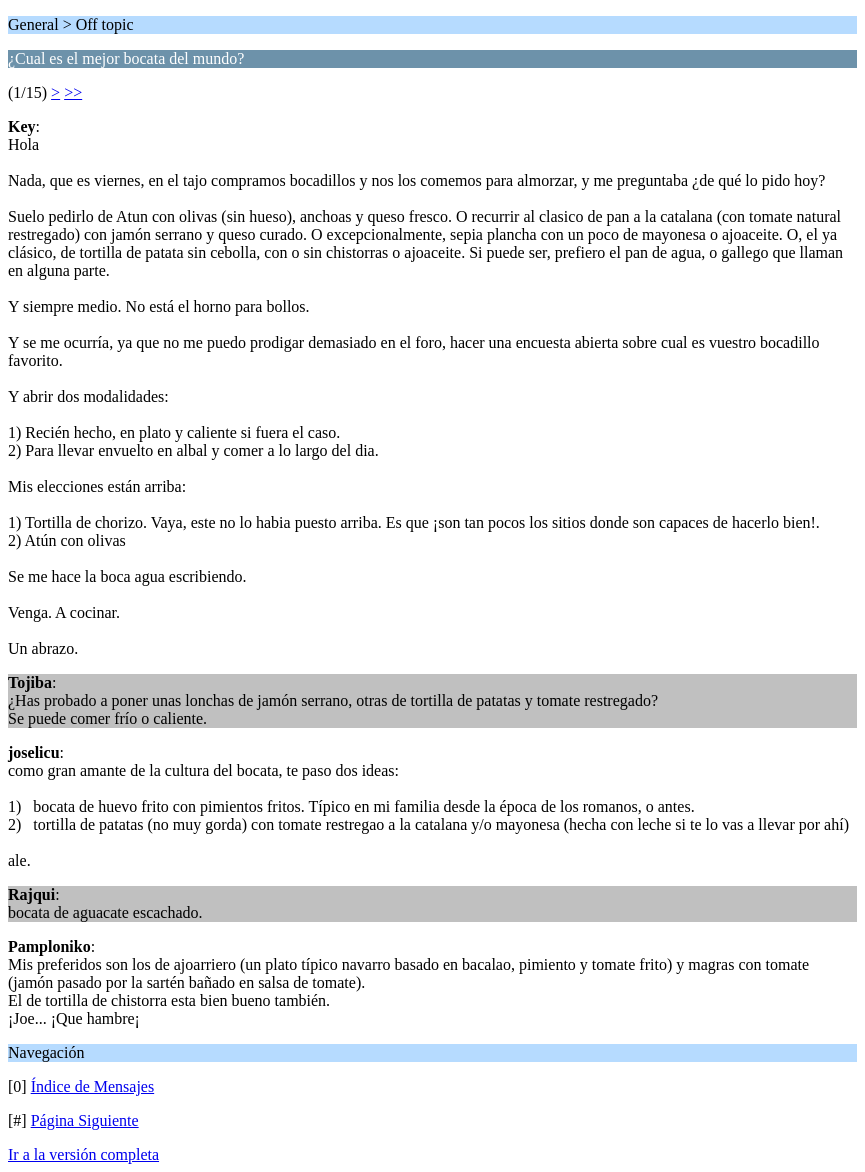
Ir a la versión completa (83, 1154)
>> (73, 92)
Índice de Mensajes (93, 1086)
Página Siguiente (85, 1120)
